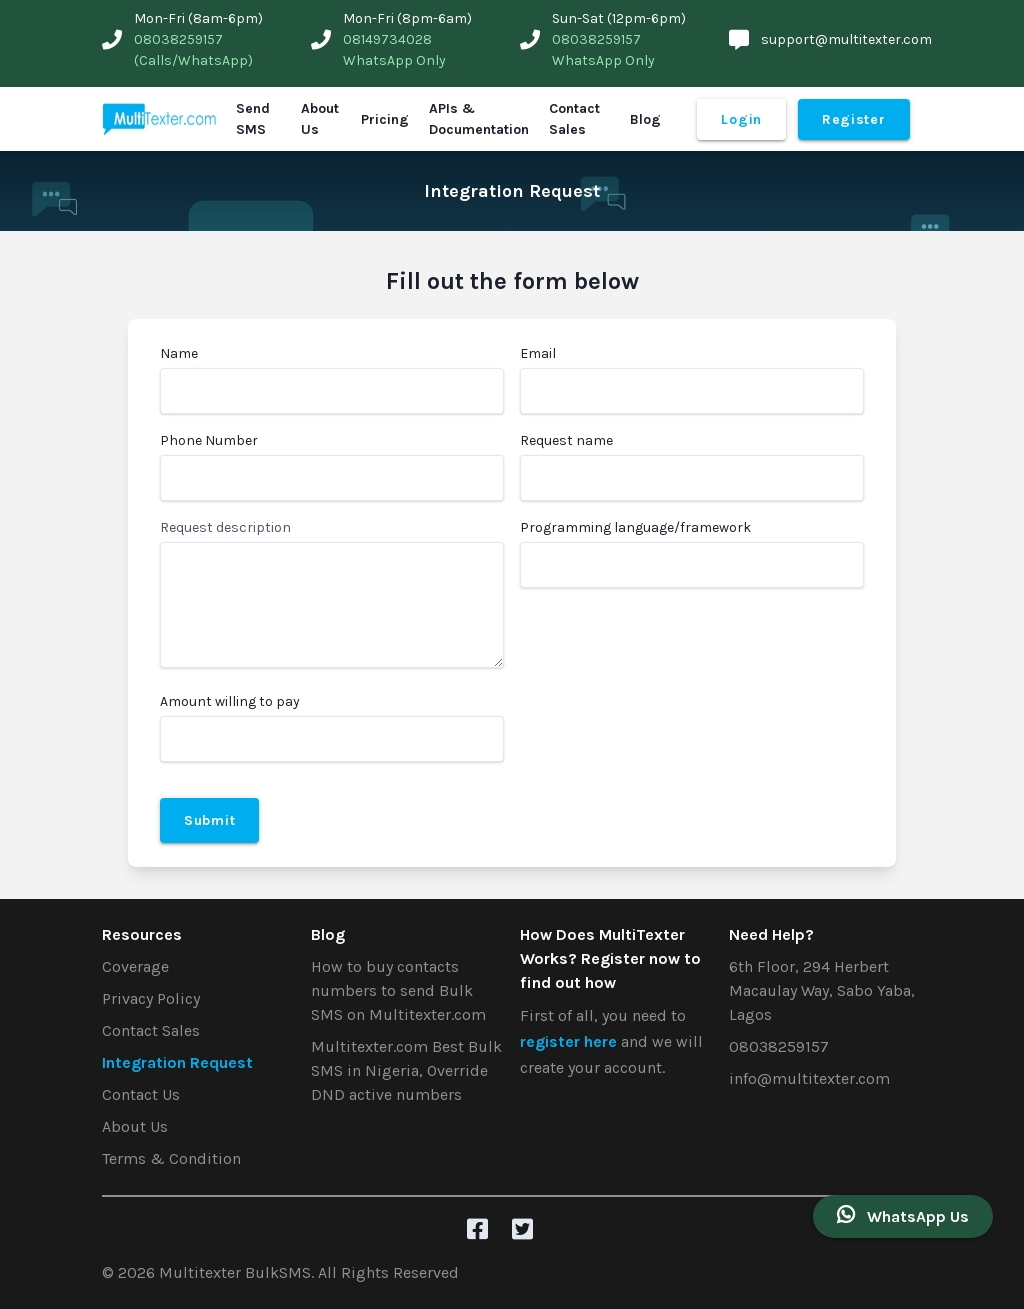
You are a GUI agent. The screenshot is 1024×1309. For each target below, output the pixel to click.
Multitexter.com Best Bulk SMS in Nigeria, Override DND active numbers (406, 1070)
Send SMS (253, 119)
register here (570, 1041)
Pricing (385, 119)
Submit (209, 820)
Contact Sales (574, 119)
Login (741, 119)
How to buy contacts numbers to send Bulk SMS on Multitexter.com (398, 990)
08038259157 (779, 1046)
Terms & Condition (171, 1158)
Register (854, 119)
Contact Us (141, 1094)
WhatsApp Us (903, 1215)
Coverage (135, 966)
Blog (645, 119)
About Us (320, 119)
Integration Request (177, 1062)
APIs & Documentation (479, 119)
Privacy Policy (151, 998)
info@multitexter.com (809, 1078)
